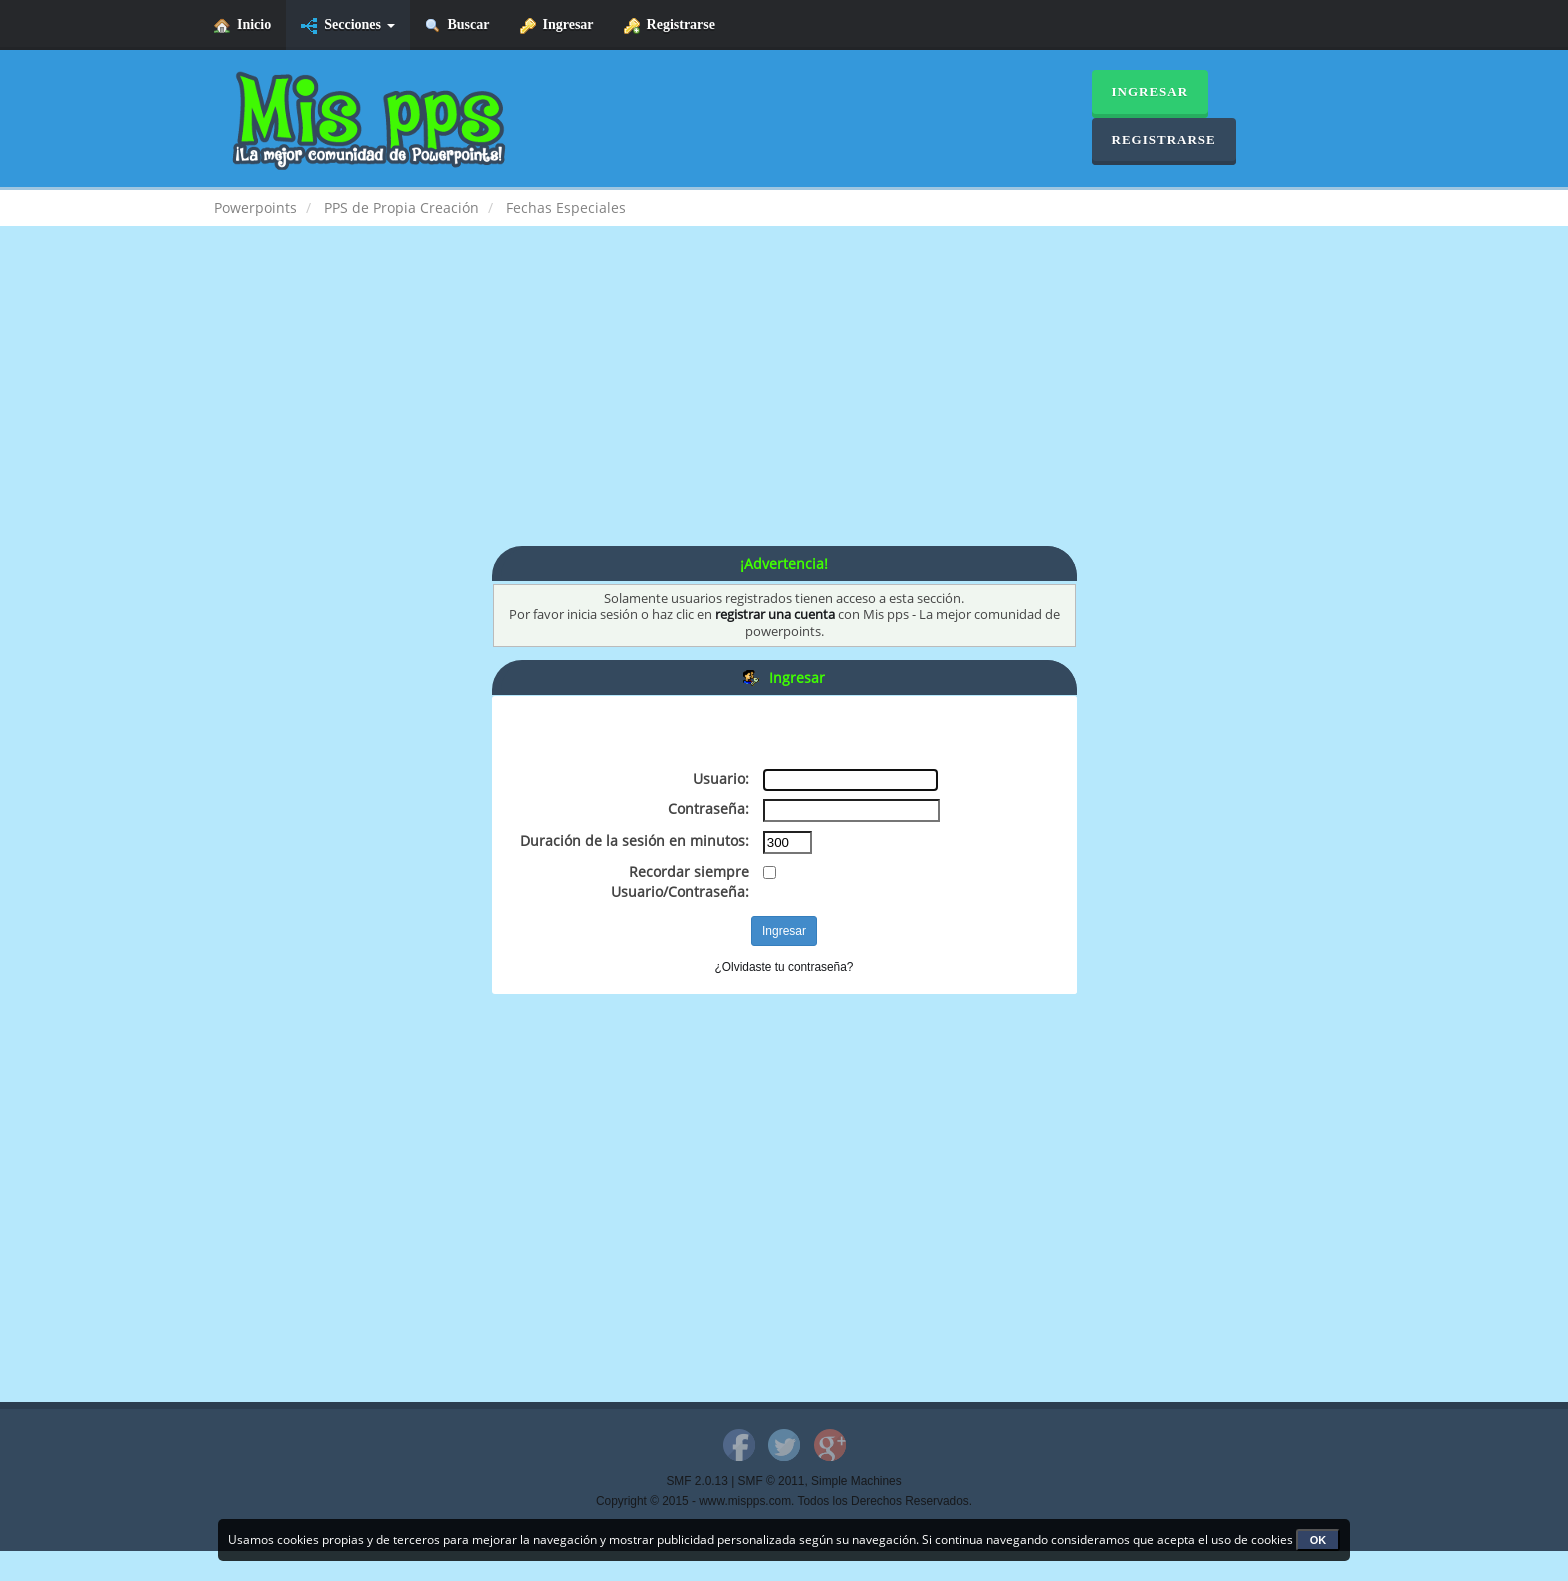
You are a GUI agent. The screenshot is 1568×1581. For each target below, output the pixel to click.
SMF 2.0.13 (696, 1481)
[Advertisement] (784, 406)
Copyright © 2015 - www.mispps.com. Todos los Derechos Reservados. (784, 1501)
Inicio (242, 25)
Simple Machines (856, 1481)
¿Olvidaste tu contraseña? (784, 967)
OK (1318, 1540)
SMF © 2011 (771, 1481)
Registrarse (669, 25)
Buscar (457, 25)
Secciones (347, 25)
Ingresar (557, 25)
